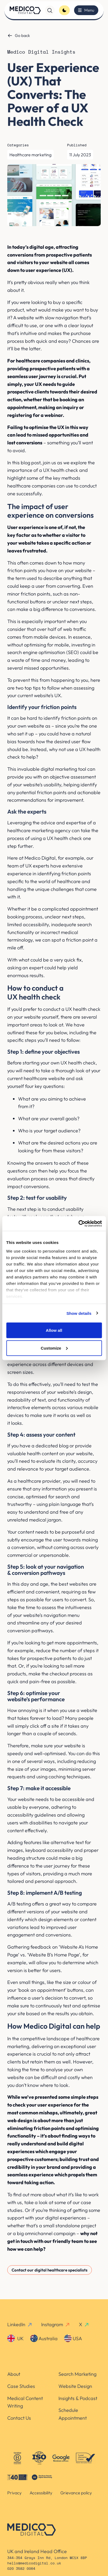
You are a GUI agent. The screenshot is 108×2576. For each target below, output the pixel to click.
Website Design (75, 2386)
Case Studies (21, 2386)
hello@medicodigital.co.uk (34, 2563)
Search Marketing (77, 2374)
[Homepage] (25, 10)
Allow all (54, 1330)
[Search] (50, 10)
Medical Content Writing (25, 2402)
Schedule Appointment (72, 2414)
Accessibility (41, 2492)
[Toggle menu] (86, 10)
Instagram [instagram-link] (55, 2324)
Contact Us (19, 2418)
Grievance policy (76, 2492)
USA (73, 2338)
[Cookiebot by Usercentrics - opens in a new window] (78, 1223)
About (13, 2374)
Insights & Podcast (77, 2398)
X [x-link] (84, 2324)
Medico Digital (40, 858)
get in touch (20, 2241)
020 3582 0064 (21, 2569)
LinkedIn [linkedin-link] (20, 2324)
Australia (44, 2338)
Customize (54, 1348)
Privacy (14, 2492)
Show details (79, 1313)
